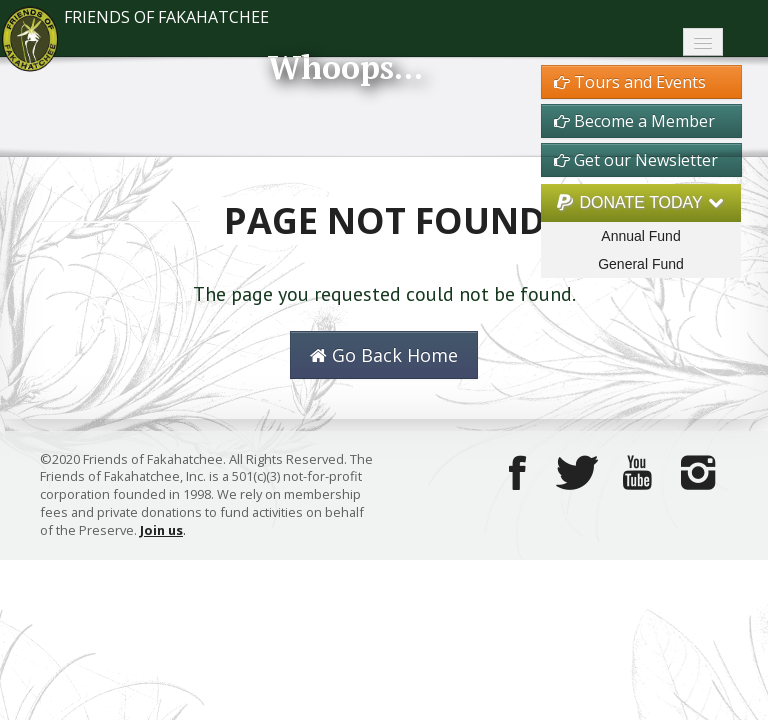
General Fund (641, 264)
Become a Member (634, 121)
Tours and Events (630, 82)
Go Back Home (384, 355)
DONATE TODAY (641, 202)
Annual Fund (640, 236)
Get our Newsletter (636, 160)
